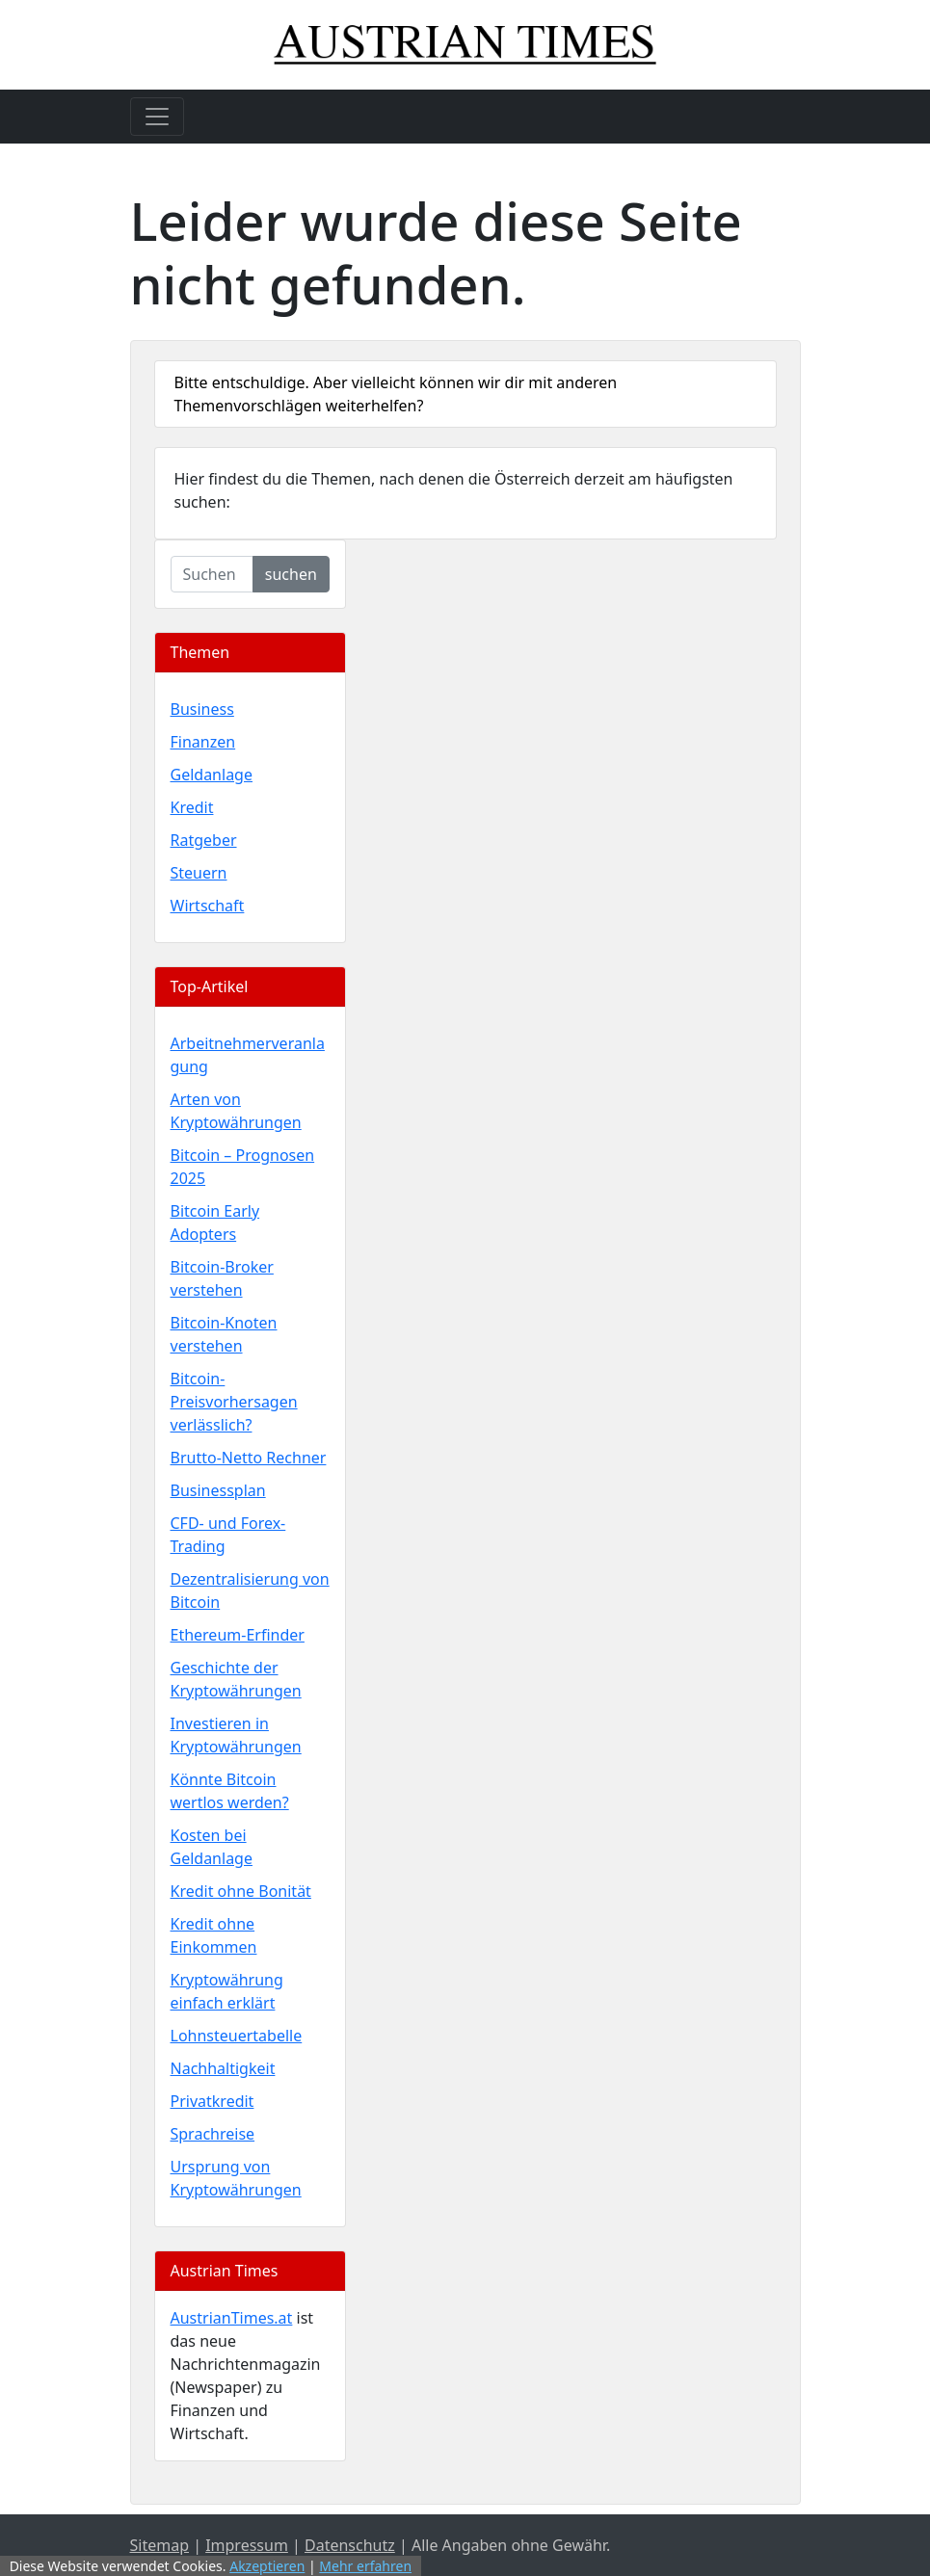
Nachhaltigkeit (223, 2068)
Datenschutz (350, 2545)
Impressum (246, 2545)
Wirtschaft (208, 905)
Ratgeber (204, 840)
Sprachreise (213, 2133)
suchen (291, 574)
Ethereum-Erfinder (238, 1634)
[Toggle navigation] (157, 116)
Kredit (192, 807)
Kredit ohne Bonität (241, 1891)
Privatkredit (212, 2101)
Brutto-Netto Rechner (249, 1457)
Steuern (199, 872)
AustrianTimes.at (232, 2317)
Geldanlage (211, 774)
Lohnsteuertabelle (237, 2035)
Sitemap (160, 2545)
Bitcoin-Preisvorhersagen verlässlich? (234, 1401)
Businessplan (218, 1490)
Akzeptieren (267, 2566)
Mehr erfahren (365, 2566)
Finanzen (203, 741)
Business (202, 709)
